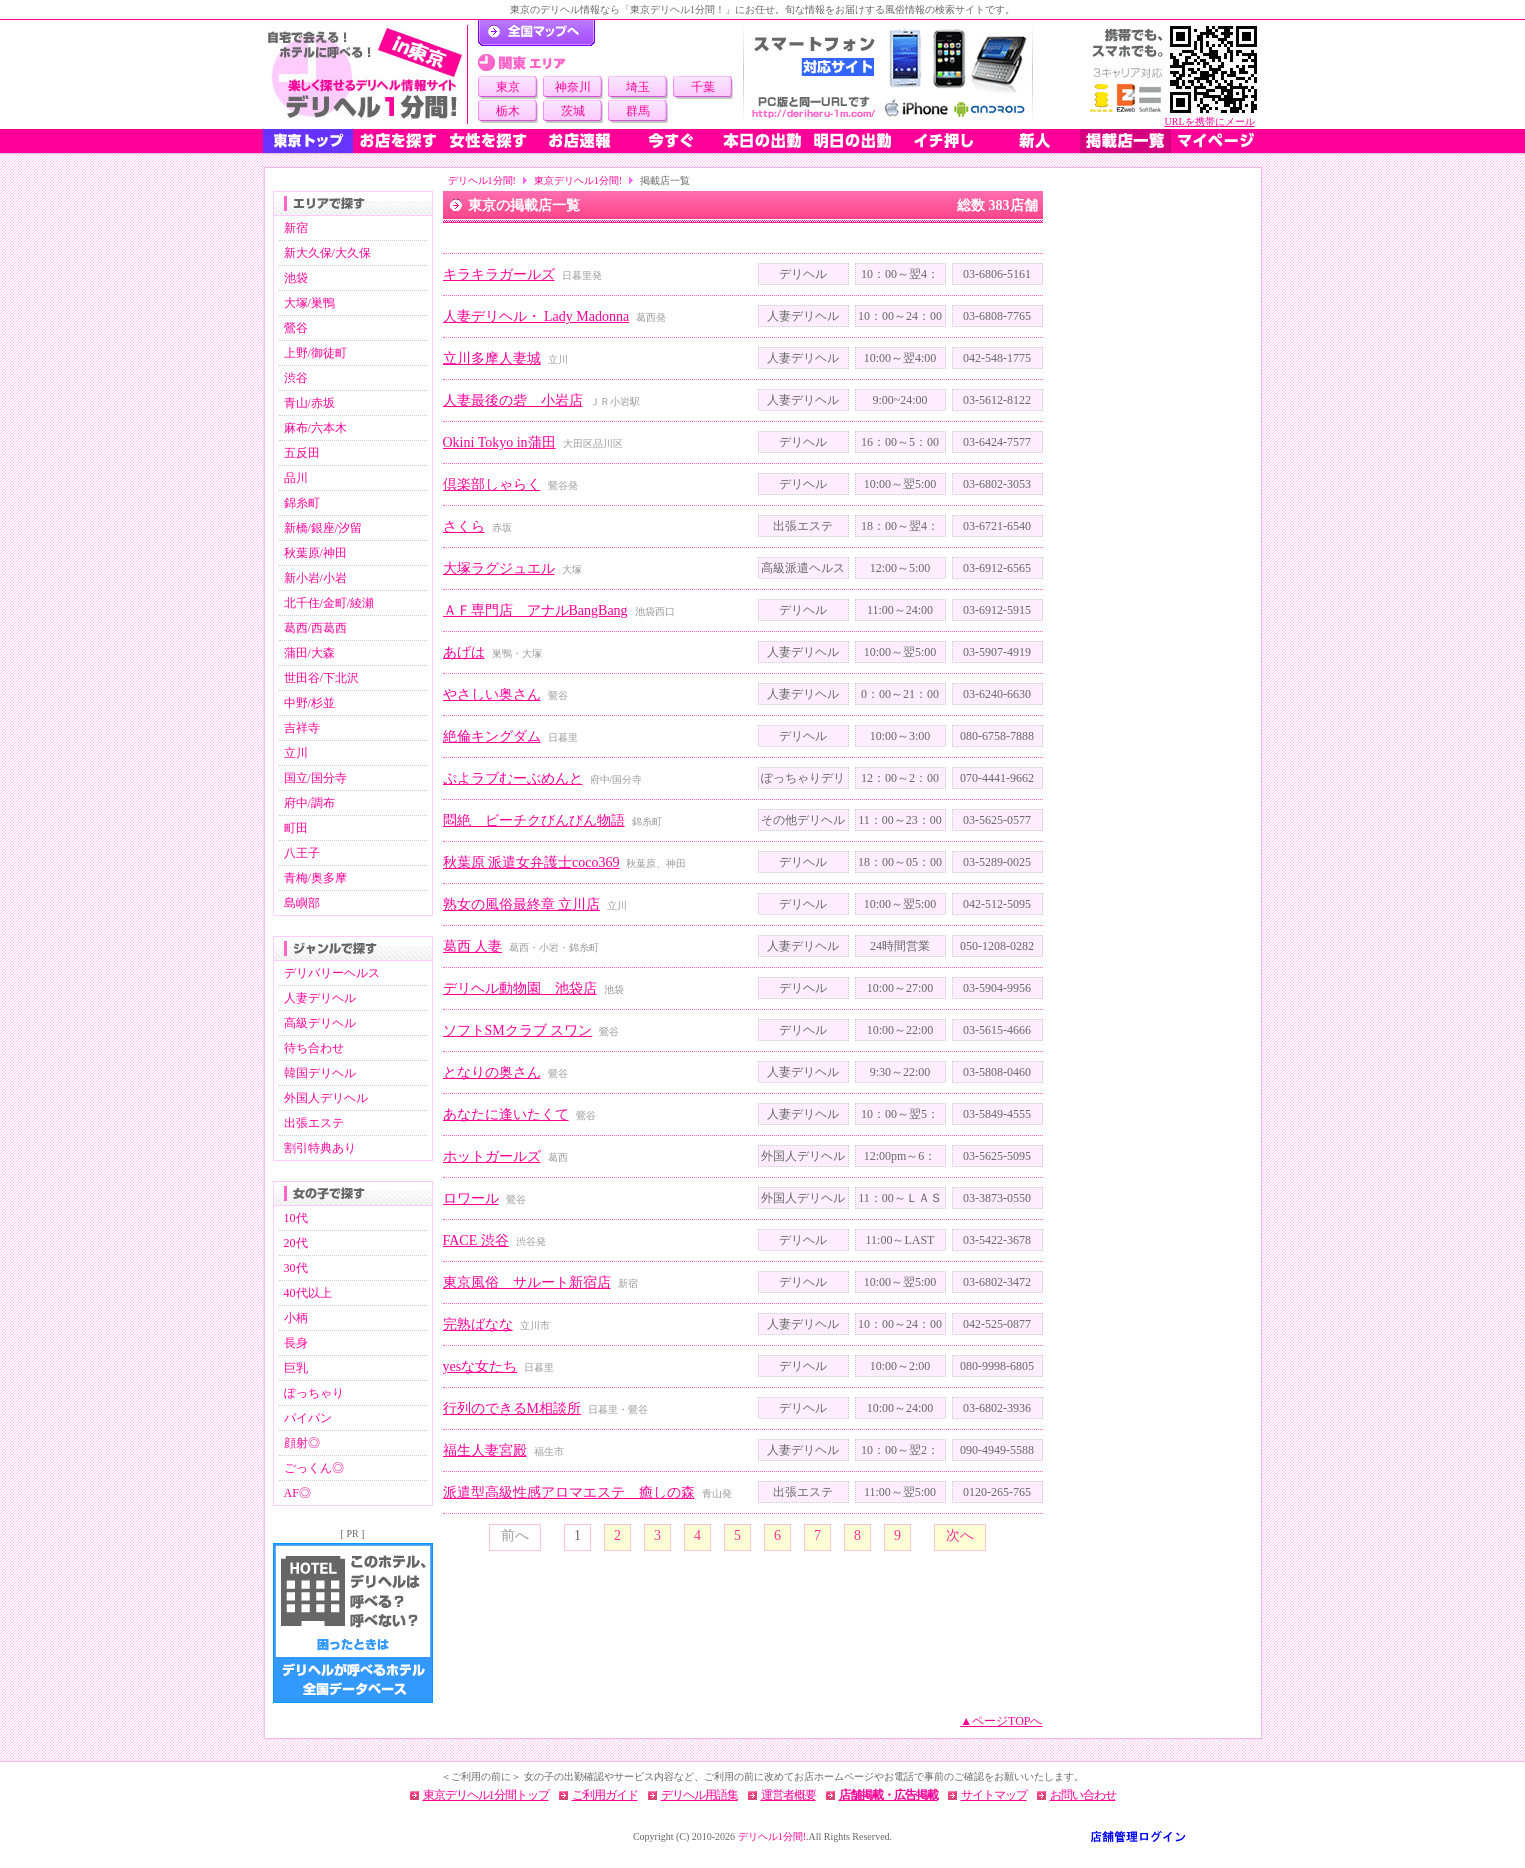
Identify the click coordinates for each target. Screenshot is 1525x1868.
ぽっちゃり (314, 1393)
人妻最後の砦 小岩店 (513, 400)
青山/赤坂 (309, 403)
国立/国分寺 (315, 778)
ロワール (471, 1198)
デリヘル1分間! (482, 180)
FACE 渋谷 (476, 1240)
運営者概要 (788, 1795)
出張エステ (314, 1123)
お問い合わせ (1083, 1795)
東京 (508, 87)
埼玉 (638, 87)
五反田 (302, 453)
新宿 (296, 228)
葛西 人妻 (473, 946)
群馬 (638, 111)
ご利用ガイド (605, 1795)
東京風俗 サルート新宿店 (527, 1282)
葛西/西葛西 (315, 628)
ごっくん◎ (314, 1468)
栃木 (508, 111)
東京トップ (308, 141)
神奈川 (573, 87)
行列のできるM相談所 (512, 1408)
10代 (296, 1218)
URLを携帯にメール (1210, 121)
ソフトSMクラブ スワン (518, 1030)
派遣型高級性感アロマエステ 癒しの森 (569, 1492)
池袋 (296, 278)
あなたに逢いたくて (506, 1114)
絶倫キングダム (492, 736)
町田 (296, 828)
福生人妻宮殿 (485, 1450)
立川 (296, 753)
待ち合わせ (314, 1048)
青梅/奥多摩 (315, 878)
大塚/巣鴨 (309, 303)
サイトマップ (994, 1795)
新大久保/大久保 (327, 253)
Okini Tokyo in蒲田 (499, 442)
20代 (296, 1243)
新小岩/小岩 (315, 578)
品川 (296, 478)
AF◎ (297, 1493)
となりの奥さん (492, 1072)
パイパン (308, 1418)
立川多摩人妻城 (492, 358)
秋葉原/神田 (315, 553)
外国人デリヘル (326, 1098)
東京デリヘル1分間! (578, 180)
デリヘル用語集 (699, 1795)
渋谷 (296, 378)
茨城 (573, 111)
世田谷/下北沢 (321, 678)
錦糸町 (302, 503)
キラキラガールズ (499, 274)
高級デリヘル (320, 1023)
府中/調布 (309, 803)
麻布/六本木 (315, 428)
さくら (464, 526)
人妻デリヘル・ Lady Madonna (536, 316)
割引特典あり (320, 1148)
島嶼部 (302, 903)
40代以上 (308, 1293)
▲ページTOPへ (1001, 1721)
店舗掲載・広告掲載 (888, 1795)
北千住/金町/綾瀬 (329, 603)
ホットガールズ (492, 1156)
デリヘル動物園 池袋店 (520, 988)
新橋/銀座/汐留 (323, 528)
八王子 (302, 853)
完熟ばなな (478, 1324)
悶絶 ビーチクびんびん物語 (534, 820)
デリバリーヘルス (332, 973)
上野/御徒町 (315, 353)
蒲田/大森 (309, 653)
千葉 (703, 87)
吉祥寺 (302, 728)
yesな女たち (480, 1366)
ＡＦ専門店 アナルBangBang (535, 610)
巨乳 (296, 1368)
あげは (464, 652)
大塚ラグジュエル (499, 568)
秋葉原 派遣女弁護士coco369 (531, 862)
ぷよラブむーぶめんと (513, 778)
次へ (960, 1535)
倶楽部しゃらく (492, 484)
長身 (296, 1343)
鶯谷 (296, 328)
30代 (296, 1268)
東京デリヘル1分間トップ (486, 1795)
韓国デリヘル (320, 1073)
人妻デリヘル (320, 998)
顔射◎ (302, 1443)
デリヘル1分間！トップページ (536, 33)
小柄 (296, 1318)
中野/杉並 (309, 703)
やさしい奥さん (492, 694)
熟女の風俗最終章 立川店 (522, 904)
